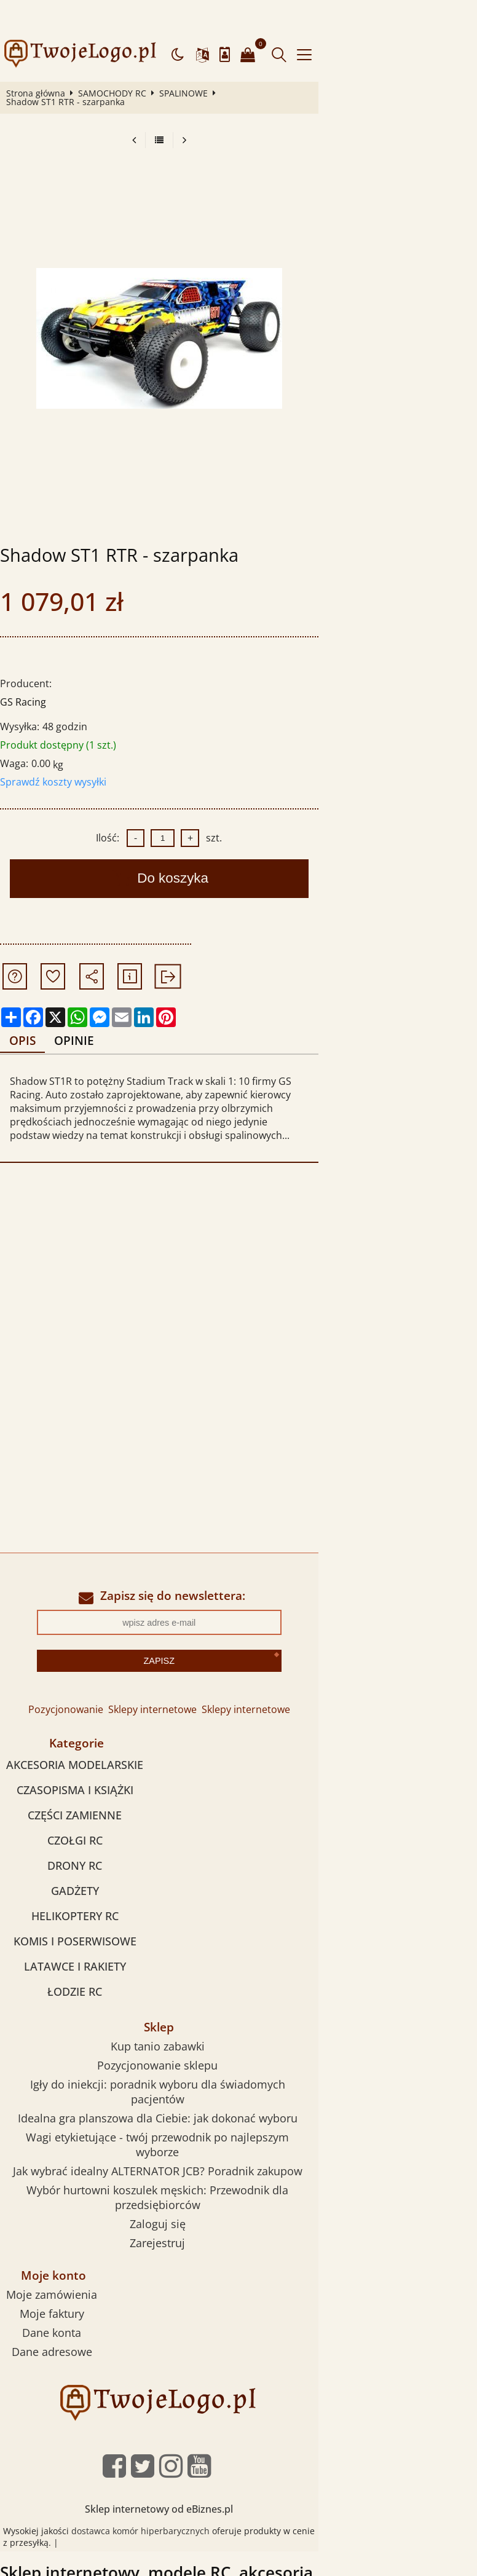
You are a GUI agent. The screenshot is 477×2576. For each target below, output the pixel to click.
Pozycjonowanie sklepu (191, 2010)
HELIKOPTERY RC (84, 1861)
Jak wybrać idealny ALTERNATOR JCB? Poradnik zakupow (191, 2086)
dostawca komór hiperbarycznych (150, 2432)
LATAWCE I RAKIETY (84, 1911)
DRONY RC (84, 1810)
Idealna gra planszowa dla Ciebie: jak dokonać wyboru (191, 2048)
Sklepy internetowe (231, 1654)
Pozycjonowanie (145, 1654)
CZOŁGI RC (84, 1785)
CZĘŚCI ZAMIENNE (84, 1760)
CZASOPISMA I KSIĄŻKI (84, 1735)
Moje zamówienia (83, 2195)
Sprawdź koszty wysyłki (58, 740)
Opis (30, 1000)
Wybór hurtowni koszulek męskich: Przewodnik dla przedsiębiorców (191, 2105)
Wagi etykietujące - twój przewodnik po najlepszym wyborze (190, 2067)
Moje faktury (83, 2214)
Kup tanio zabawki (191, 1991)
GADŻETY (84, 1836)
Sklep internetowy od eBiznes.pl (239, 2410)
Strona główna (40, 61)
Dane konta (83, 2233)
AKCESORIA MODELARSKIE (84, 1710)
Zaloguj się (191, 2124)
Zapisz (238, 1605)
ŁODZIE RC (84, 1936)
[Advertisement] (238, 1222)
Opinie (86, 1000)
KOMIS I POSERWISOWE (84, 1886)
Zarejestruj (191, 2144)
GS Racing (28, 661)
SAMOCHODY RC (117, 61)
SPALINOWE (188, 61)
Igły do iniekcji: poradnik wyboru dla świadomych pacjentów (191, 2029)
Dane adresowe (83, 2252)
